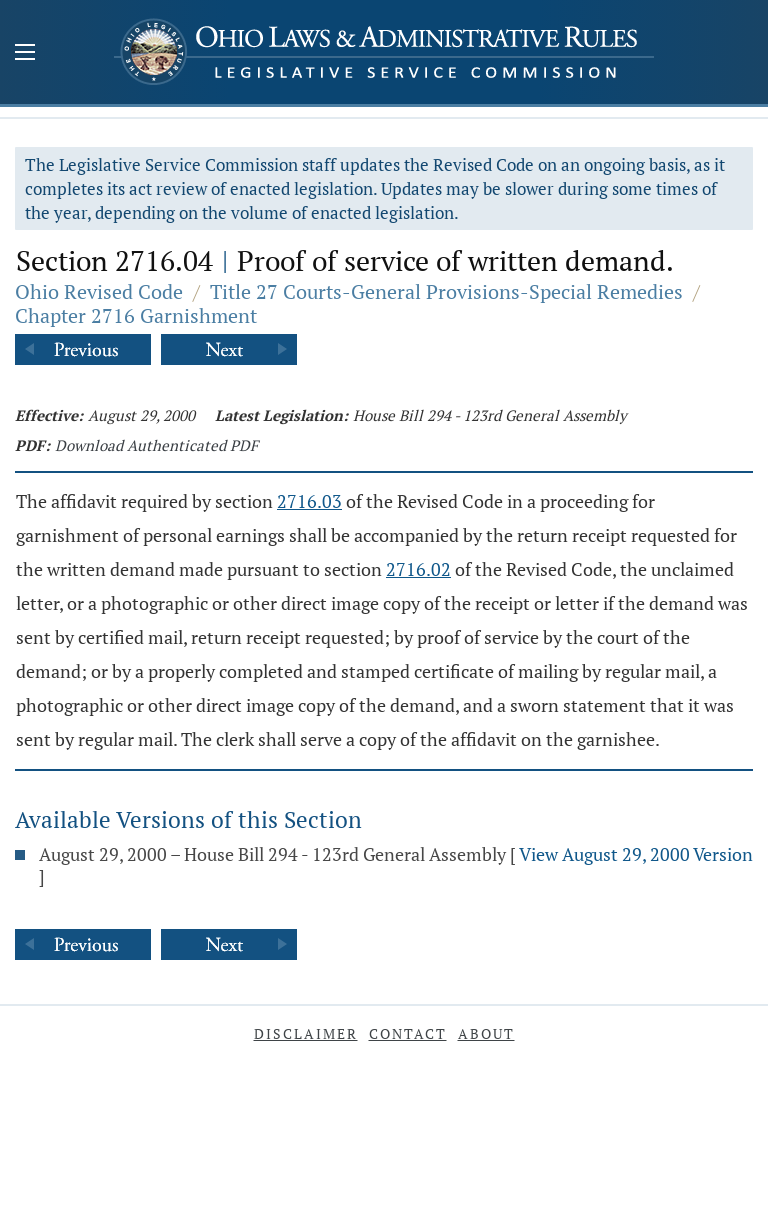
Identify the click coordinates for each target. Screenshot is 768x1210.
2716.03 (309, 501)
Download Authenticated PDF (156, 445)
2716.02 (418, 569)
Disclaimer (306, 1033)
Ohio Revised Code (99, 291)
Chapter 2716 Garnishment (136, 315)
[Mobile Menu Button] (25, 54)
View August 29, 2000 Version (636, 854)
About (486, 1033)
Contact (408, 1033)
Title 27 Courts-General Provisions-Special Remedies (446, 291)
